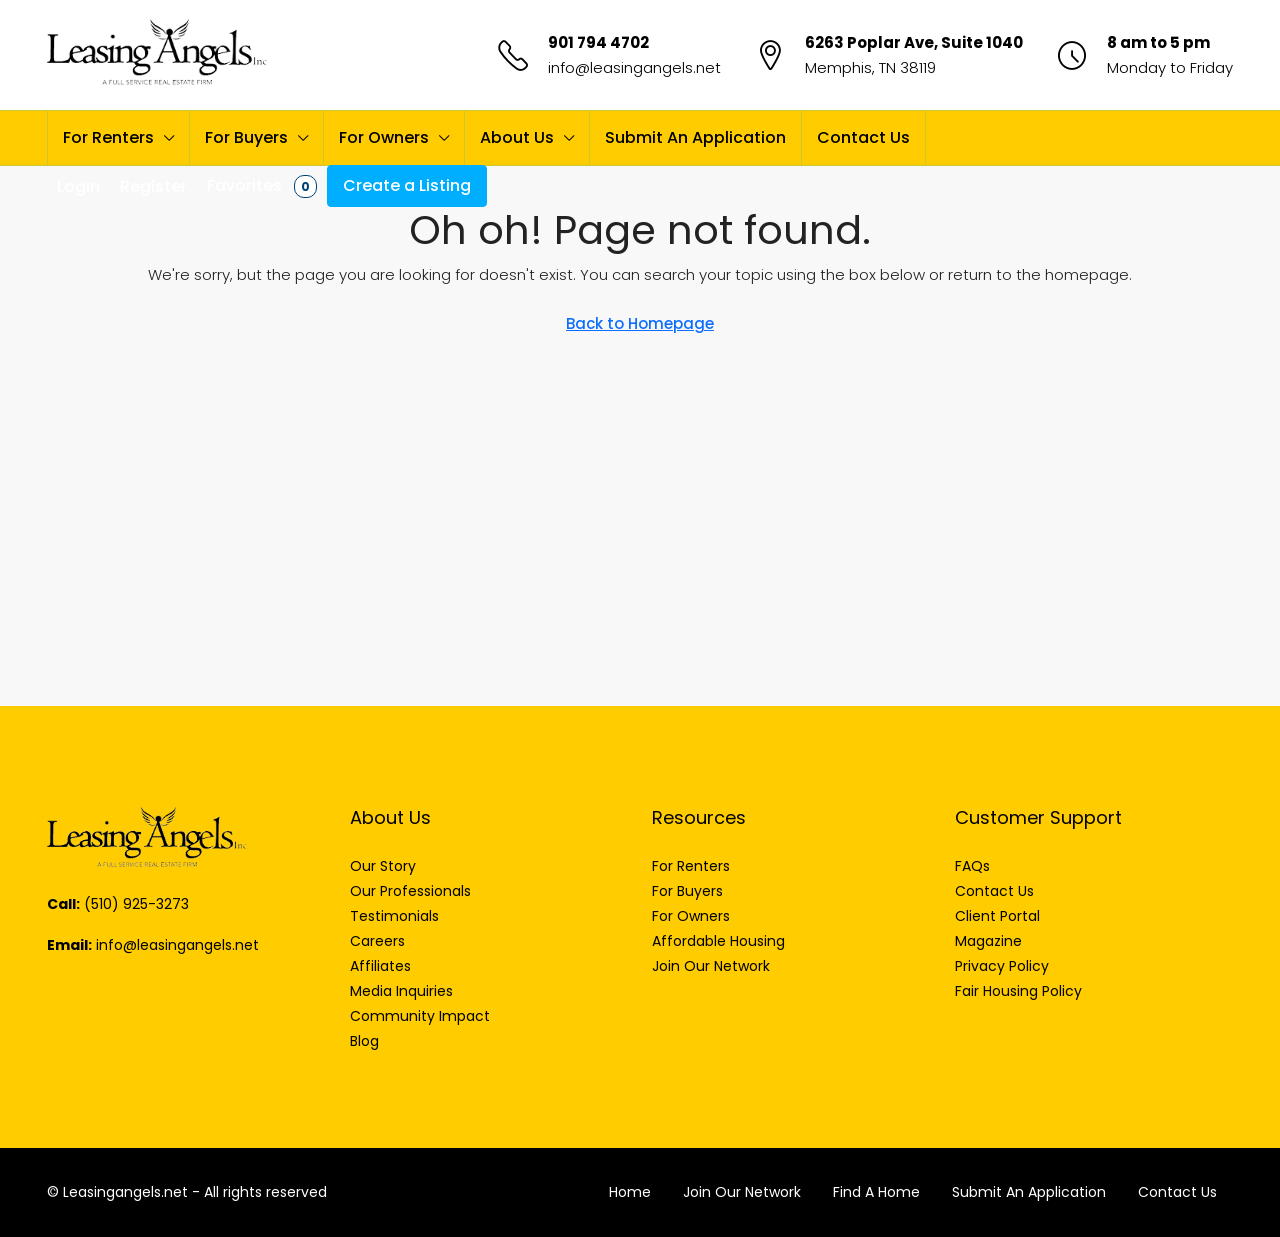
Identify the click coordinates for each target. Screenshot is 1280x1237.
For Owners (384, 137)
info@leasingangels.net (634, 67)
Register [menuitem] (153, 186)
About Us (517, 137)
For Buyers (246, 137)
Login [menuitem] (78, 186)
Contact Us (863, 137)
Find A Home (876, 1192)
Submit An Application (695, 137)
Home (630, 1192)
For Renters (108, 137)
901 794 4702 (598, 42)
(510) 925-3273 (136, 904)
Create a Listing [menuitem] (407, 185)
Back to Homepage (640, 323)
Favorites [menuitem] (262, 186)
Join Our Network (742, 1192)
